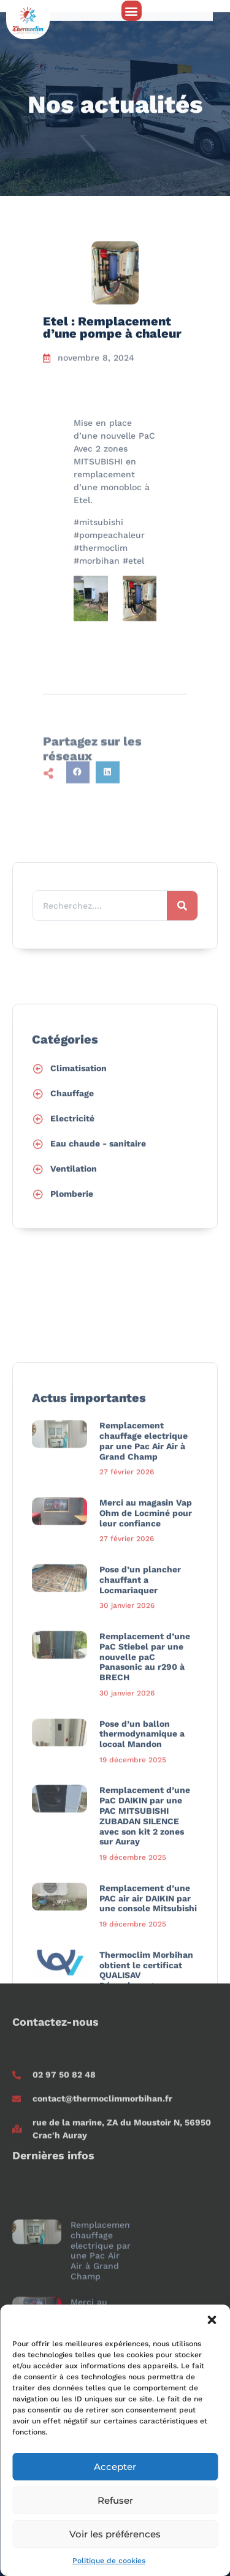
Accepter (115, 2466)
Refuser (115, 2500)
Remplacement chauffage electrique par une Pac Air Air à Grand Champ (143, 1771)
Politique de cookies (108, 2560)
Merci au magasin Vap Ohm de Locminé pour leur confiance (145, 1843)
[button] (211, 2320)
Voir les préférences (115, 2534)
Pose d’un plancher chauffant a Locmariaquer (140, 1910)
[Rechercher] (182, 945)
